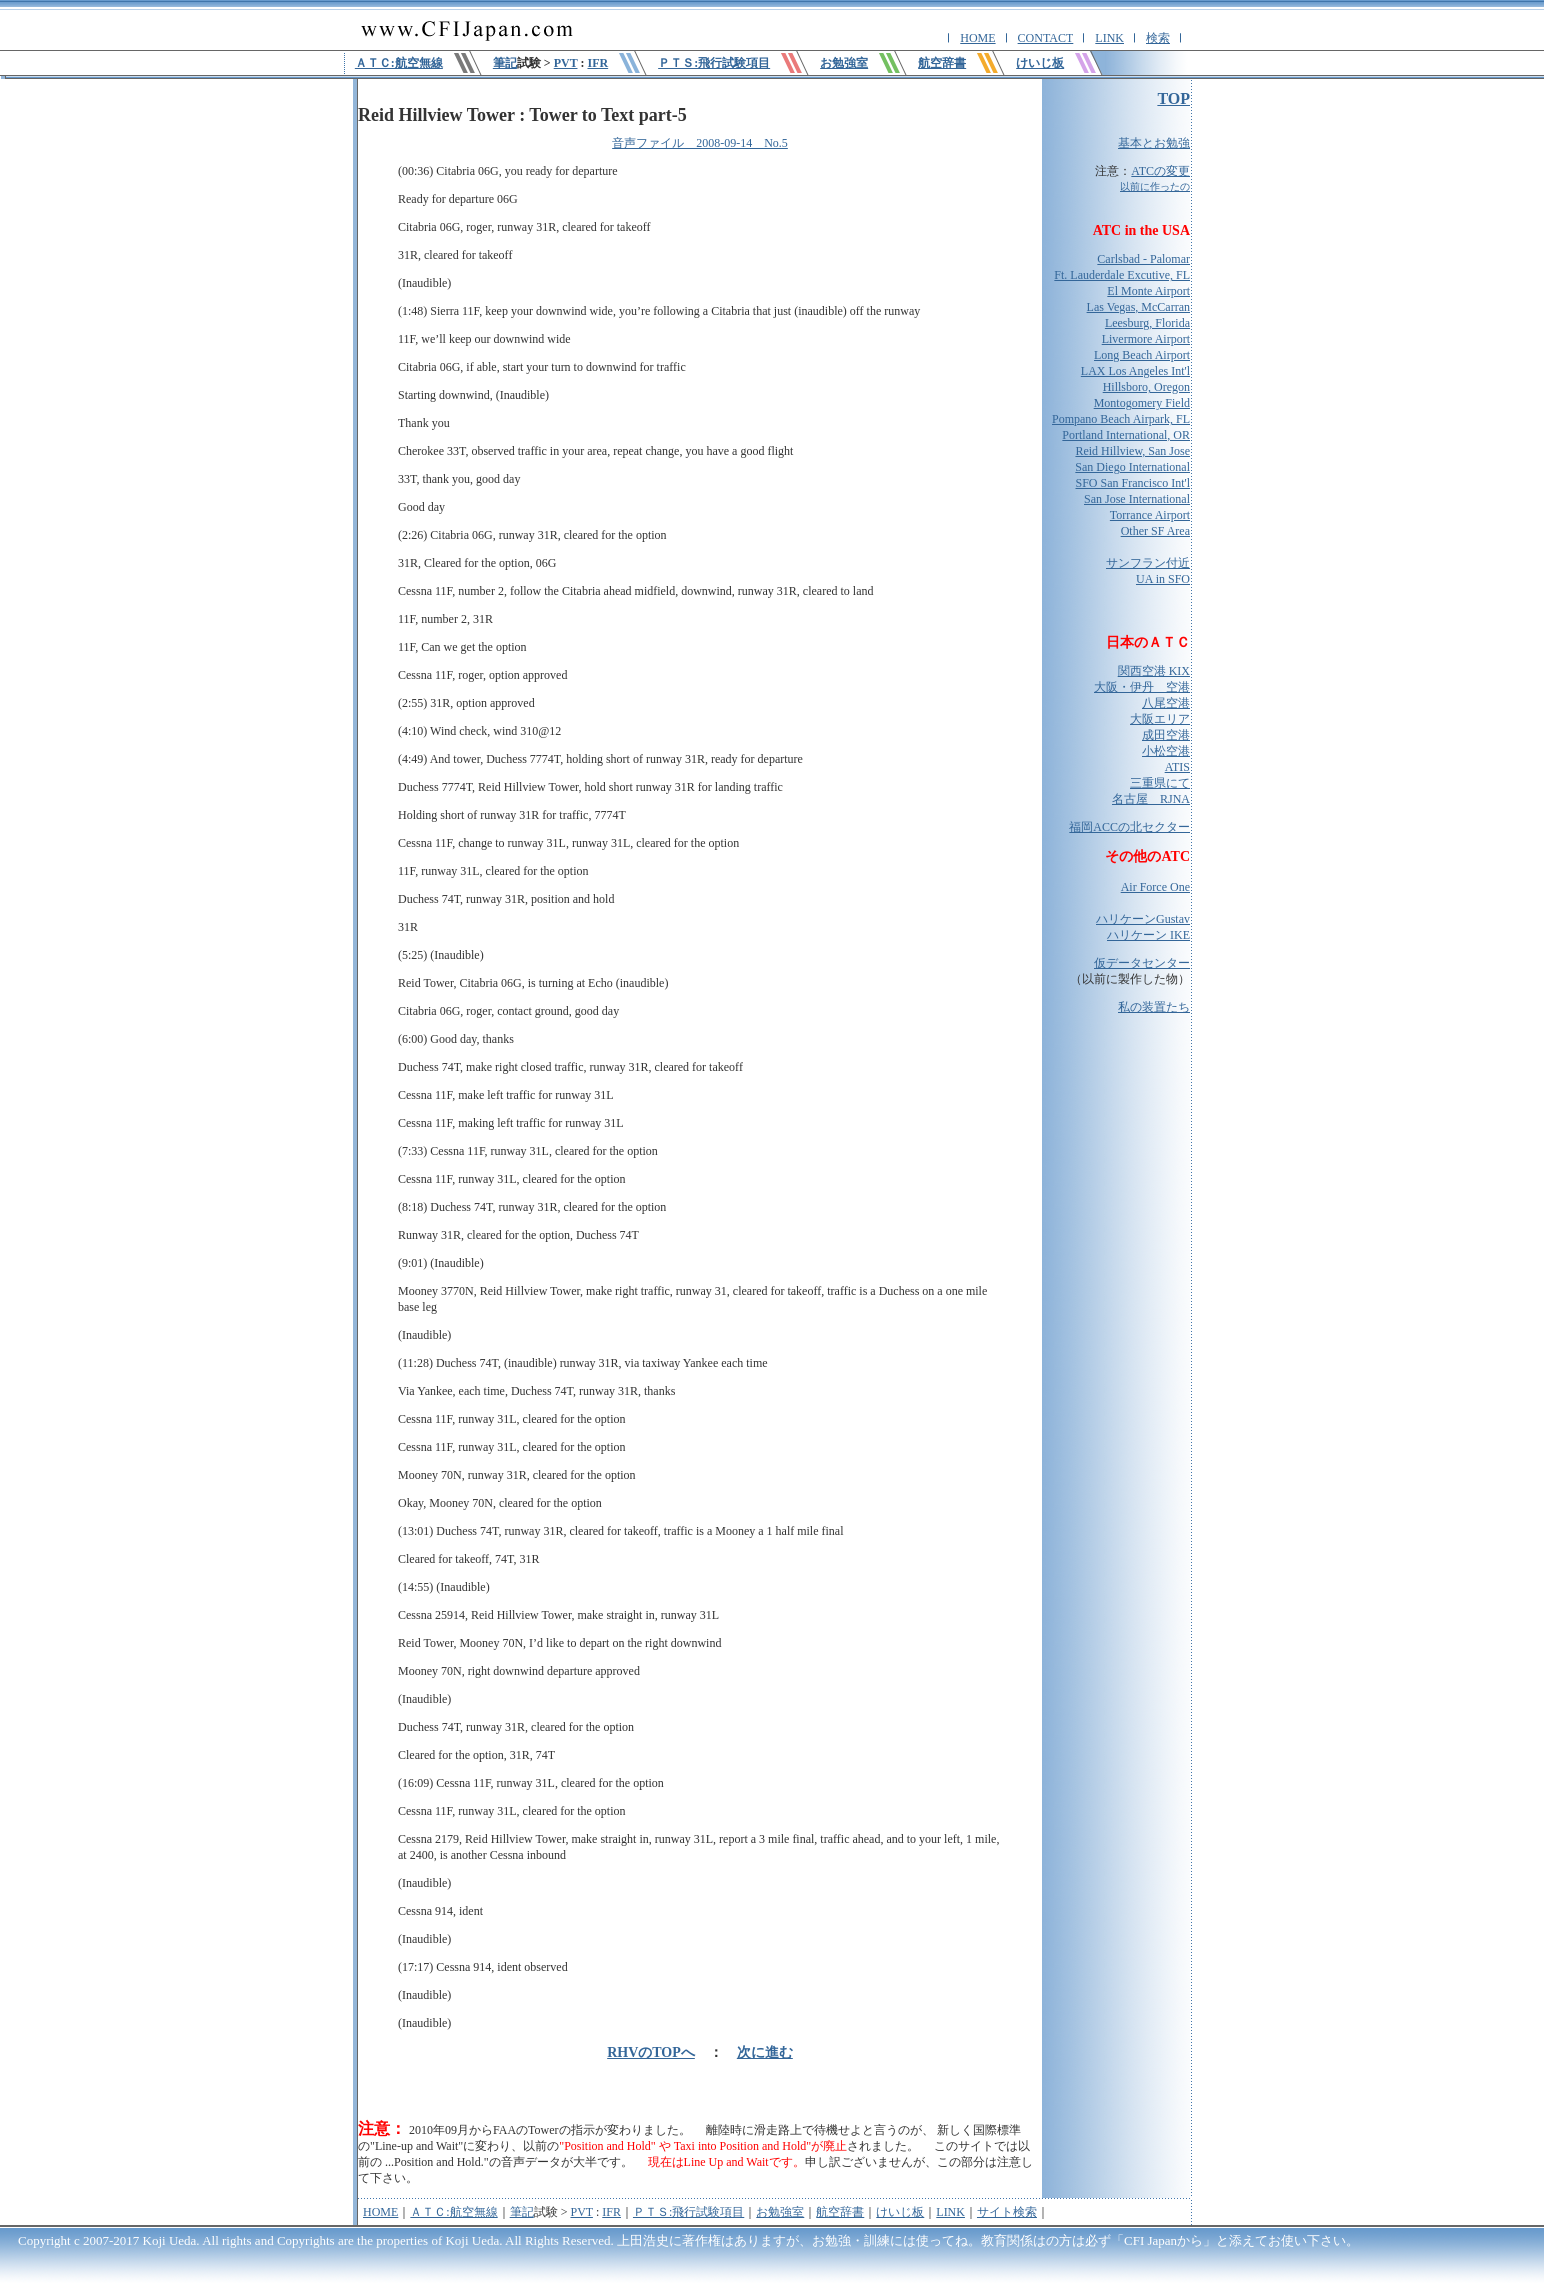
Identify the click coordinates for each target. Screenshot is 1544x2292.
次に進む (765, 2052)
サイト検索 (1007, 2212)
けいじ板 (900, 2212)
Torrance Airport (1150, 515)
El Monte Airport (1148, 291)
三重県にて (1160, 783)
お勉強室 (780, 2212)
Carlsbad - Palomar (1143, 259)
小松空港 (1166, 751)
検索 (1158, 38)
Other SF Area (1155, 531)
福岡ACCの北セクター (1129, 827)
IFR (597, 63)
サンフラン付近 (1148, 563)
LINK (1109, 38)
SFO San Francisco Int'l (1133, 483)
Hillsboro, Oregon (1146, 387)
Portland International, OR (1126, 435)
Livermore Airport (1146, 339)
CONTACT (1046, 38)
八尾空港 (1166, 703)
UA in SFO (1163, 579)
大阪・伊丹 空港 (1142, 687)
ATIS (1177, 767)
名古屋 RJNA (1151, 799)
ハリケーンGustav (1143, 919)
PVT (566, 63)
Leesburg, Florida (1147, 323)
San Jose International (1137, 499)
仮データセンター (1142, 963)
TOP (1173, 98)
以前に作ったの (1155, 186)
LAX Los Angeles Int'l (1135, 371)
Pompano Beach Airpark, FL (1121, 419)
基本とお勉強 (1154, 143)
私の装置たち (1154, 1007)
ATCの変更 (1160, 171)
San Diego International (1132, 467)
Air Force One (1155, 887)
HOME (977, 38)
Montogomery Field (1142, 403)
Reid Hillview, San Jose (1132, 451)
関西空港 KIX (1154, 671)
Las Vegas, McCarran (1138, 307)
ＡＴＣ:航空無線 (453, 2212)
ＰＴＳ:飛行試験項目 (688, 2212)
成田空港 (1166, 735)
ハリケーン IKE (1148, 935)
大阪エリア (1160, 719)
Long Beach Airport (1142, 355)
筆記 (505, 63)
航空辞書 (840, 2212)
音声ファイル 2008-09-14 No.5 (700, 143)
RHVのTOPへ (651, 2052)
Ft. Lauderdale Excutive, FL (1122, 275)
